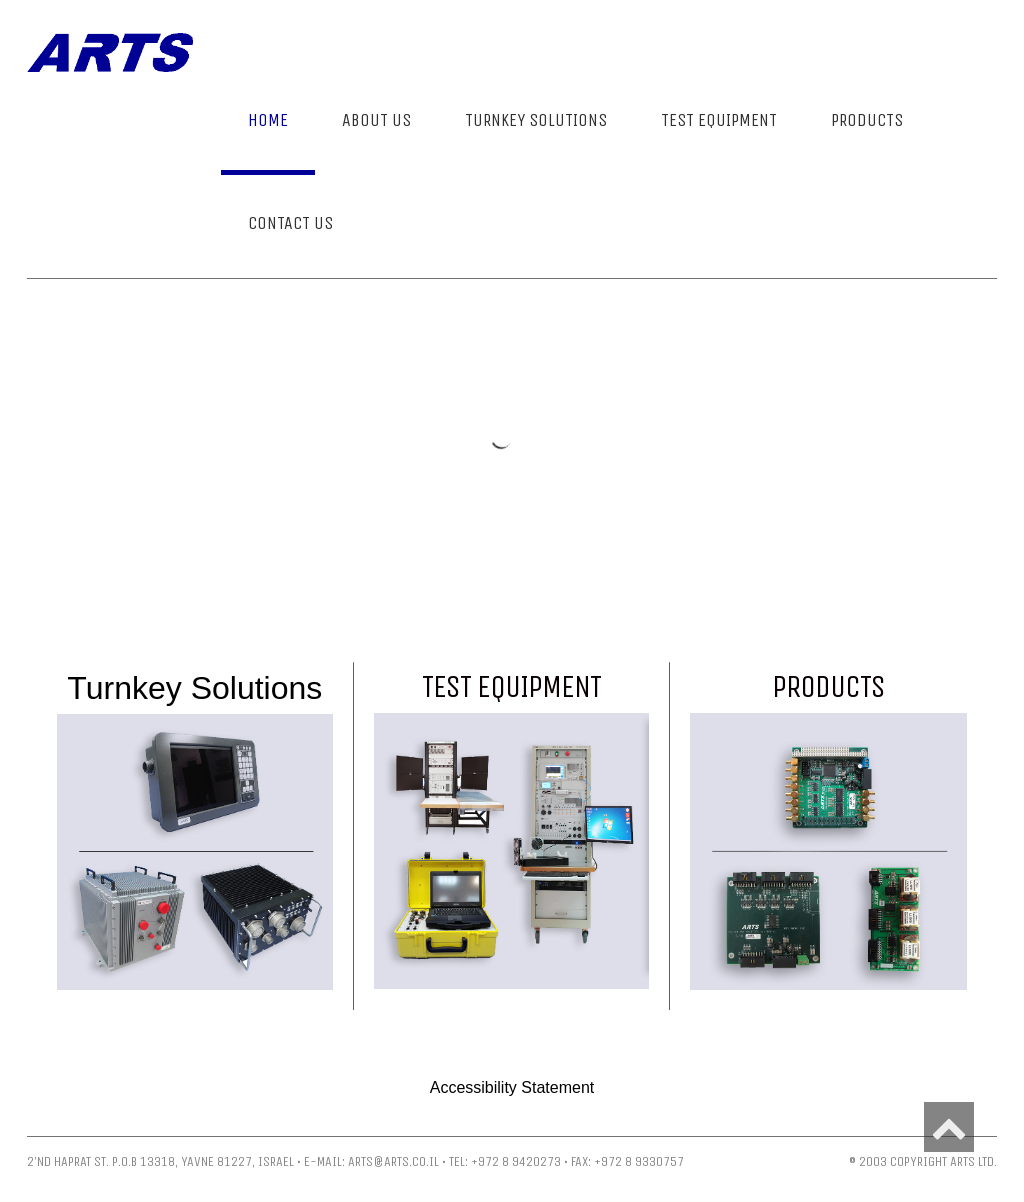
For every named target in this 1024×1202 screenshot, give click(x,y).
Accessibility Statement (512, 1087)
